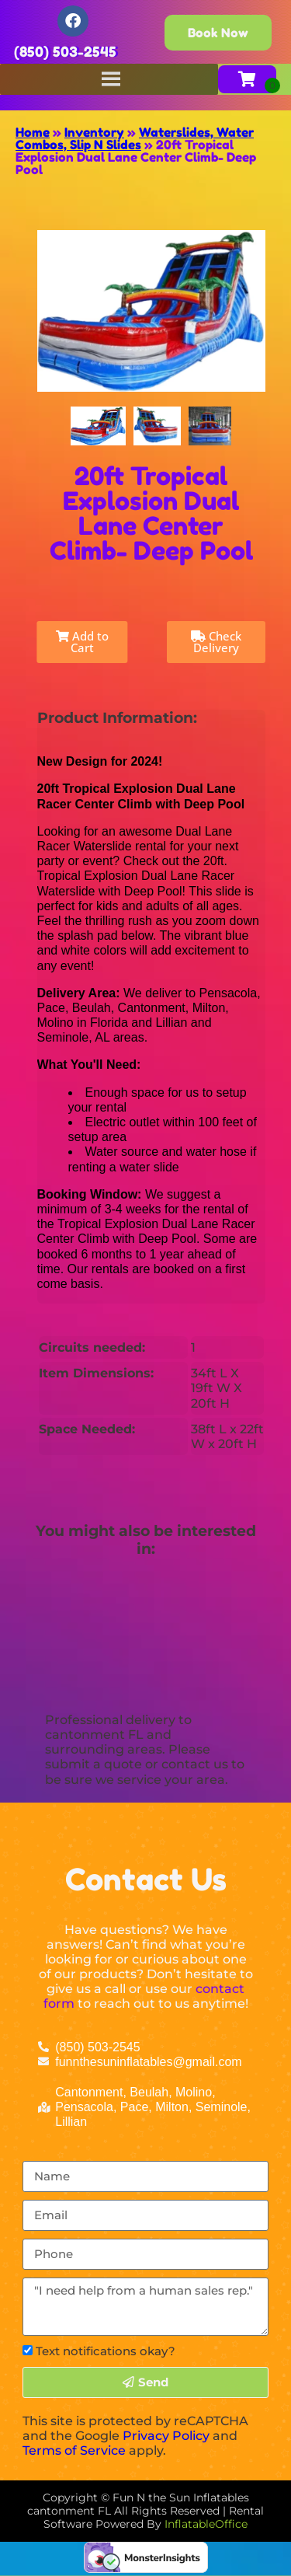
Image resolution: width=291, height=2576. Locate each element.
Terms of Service (74, 2450)
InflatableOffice (206, 2524)
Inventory (94, 132)
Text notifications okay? (105, 2351)
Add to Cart (82, 641)
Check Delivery (216, 641)
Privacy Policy (166, 2435)
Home (33, 132)
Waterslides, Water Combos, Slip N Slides (135, 138)
